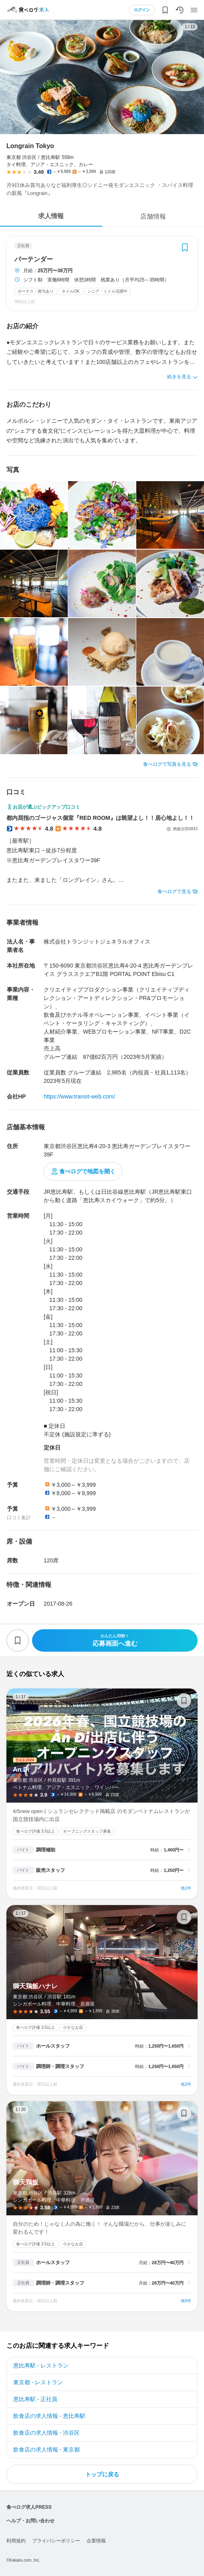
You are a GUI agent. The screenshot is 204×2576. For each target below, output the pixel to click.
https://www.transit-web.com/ (79, 1096)
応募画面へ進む (114, 1640)
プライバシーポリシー (56, 2541)
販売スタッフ (50, 1870)
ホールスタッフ (53, 2046)
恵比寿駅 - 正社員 (35, 2399)
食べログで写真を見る (167, 764)
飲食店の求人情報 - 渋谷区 (46, 2432)
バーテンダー (33, 259)
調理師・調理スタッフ (60, 2066)
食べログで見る (174, 891)
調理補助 (45, 1849)
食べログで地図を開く (87, 1171)
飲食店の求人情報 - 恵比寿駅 (49, 2416)
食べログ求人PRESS (29, 2507)
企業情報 (96, 2541)
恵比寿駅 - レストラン (41, 2365)
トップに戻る (102, 2474)
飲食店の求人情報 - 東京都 (46, 2449)
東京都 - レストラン (38, 2382)
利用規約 (16, 2541)
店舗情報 (153, 216)
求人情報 (51, 216)
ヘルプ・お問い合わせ (30, 2521)
